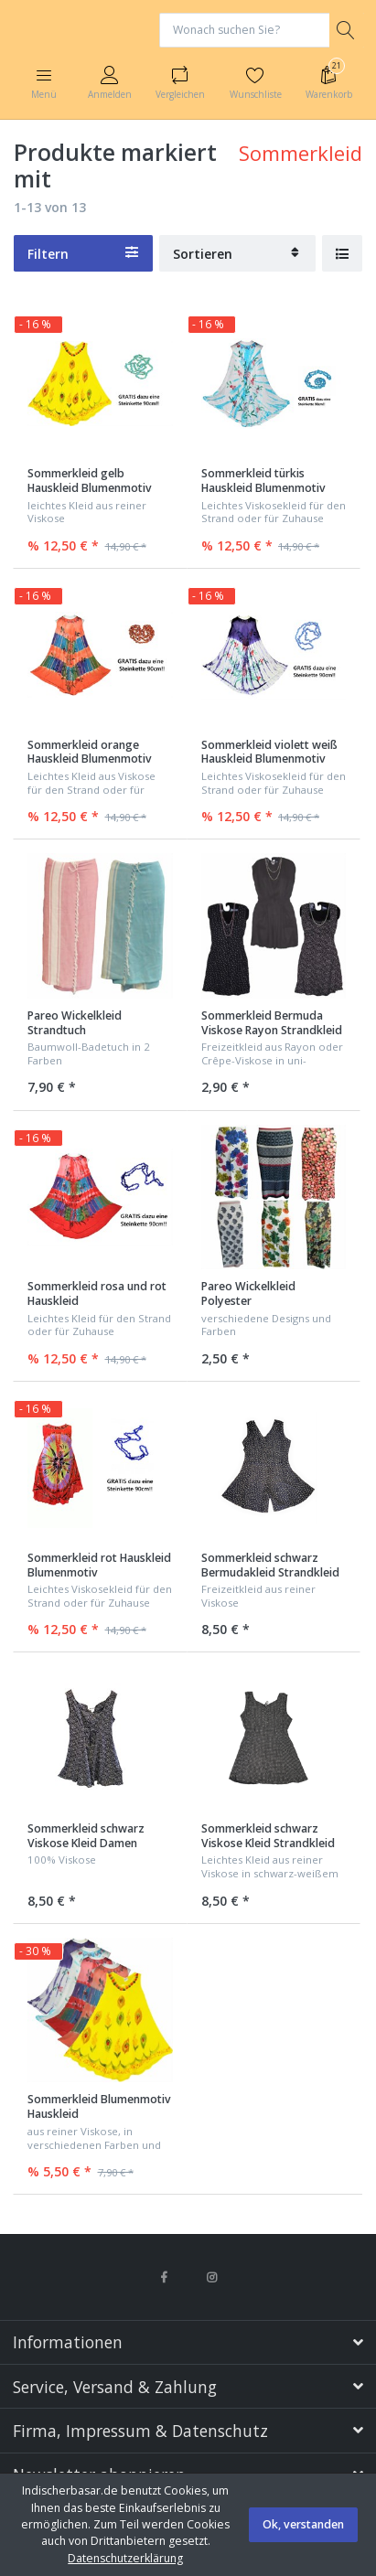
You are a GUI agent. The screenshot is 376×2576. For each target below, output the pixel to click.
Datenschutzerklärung (125, 2558)
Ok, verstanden (303, 2524)
